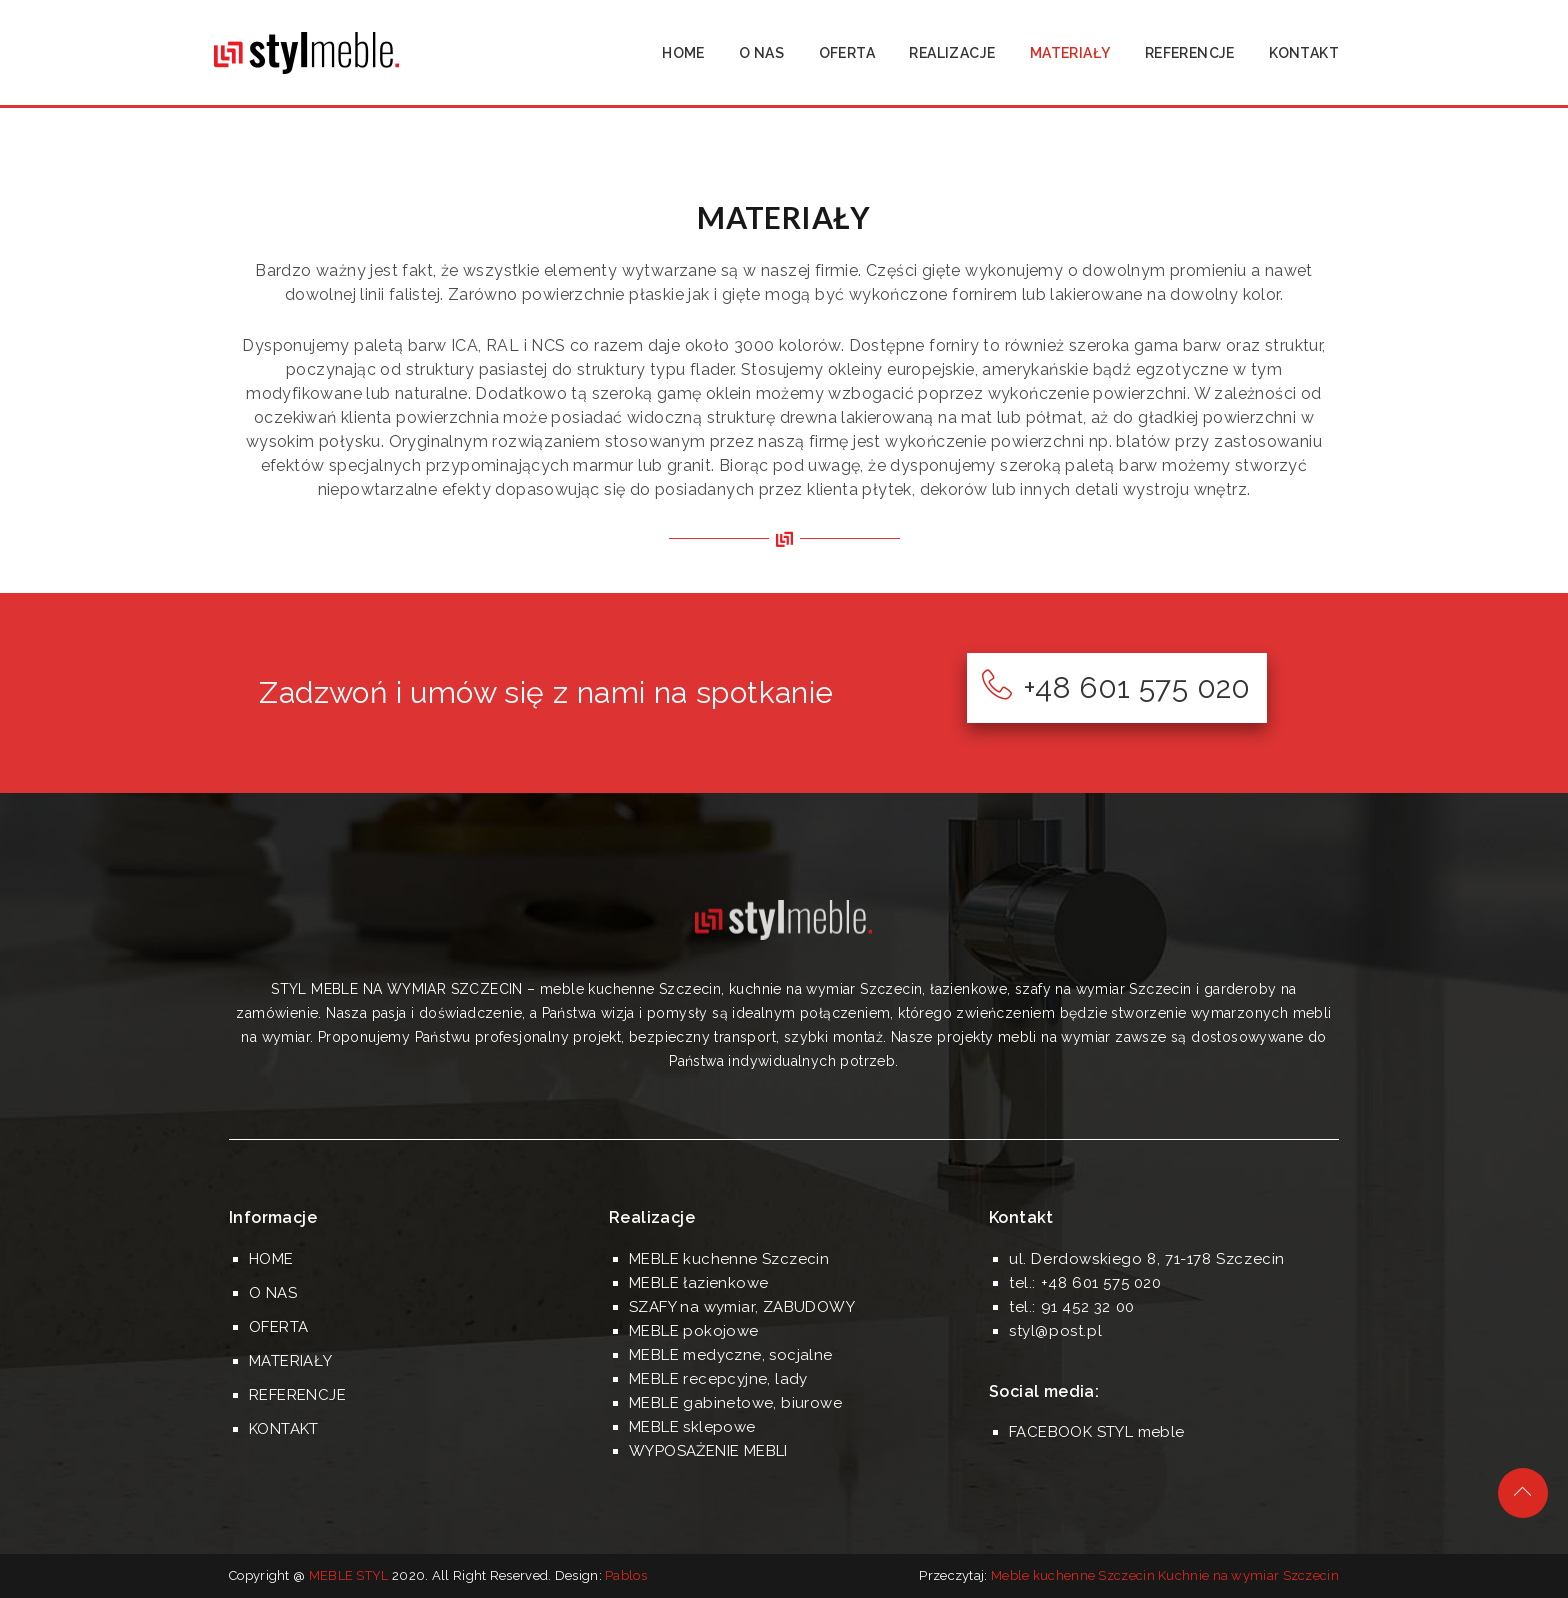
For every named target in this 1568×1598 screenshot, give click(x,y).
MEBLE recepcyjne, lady (718, 1379)
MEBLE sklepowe (692, 1427)
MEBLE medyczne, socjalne (731, 1355)
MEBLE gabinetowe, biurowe (735, 1403)
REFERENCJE (1190, 53)
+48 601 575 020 (1116, 687)
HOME (683, 53)
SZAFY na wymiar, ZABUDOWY (742, 1307)
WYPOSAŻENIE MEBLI (708, 1451)
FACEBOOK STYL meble (1097, 1432)
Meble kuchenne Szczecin (1073, 1575)
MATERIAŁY (1070, 53)
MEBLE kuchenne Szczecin (729, 1259)
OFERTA (847, 53)
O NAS (761, 53)
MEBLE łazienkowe (698, 1283)
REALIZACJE (952, 53)
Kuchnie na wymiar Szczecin (1248, 1575)
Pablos (626, 1575)
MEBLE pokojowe (694, 1331)
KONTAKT (1304, 53)
